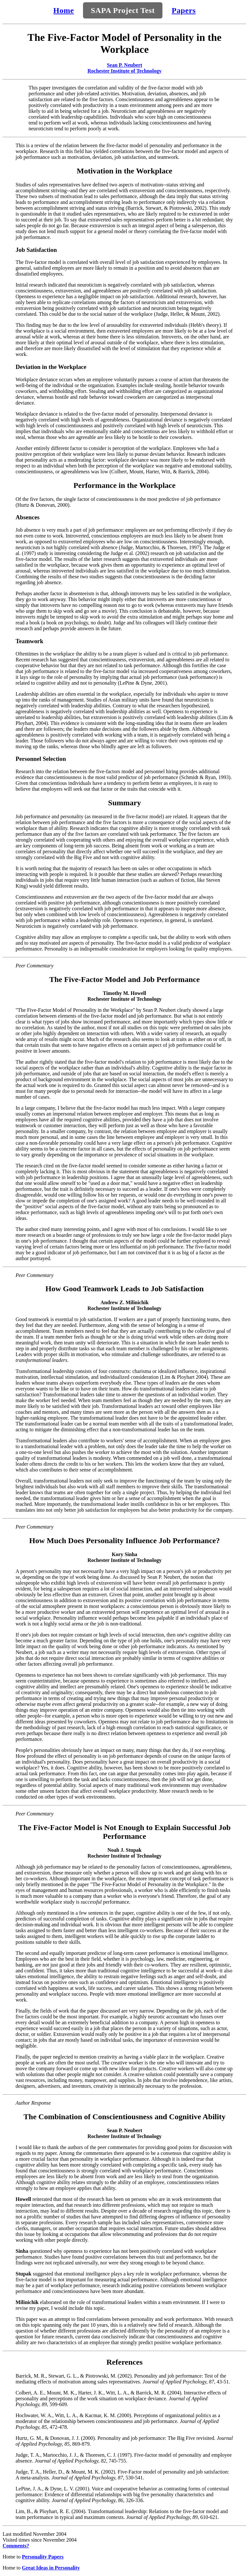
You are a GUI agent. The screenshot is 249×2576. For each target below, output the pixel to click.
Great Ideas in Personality (51, 2567)
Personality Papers (43, 2556)
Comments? (16, 2545)
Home (63, 10)
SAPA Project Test (123, 10)
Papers (184, 10)
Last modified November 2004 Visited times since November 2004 (40, 2537)
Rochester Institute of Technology (125, 71)
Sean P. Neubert (124, 65)
